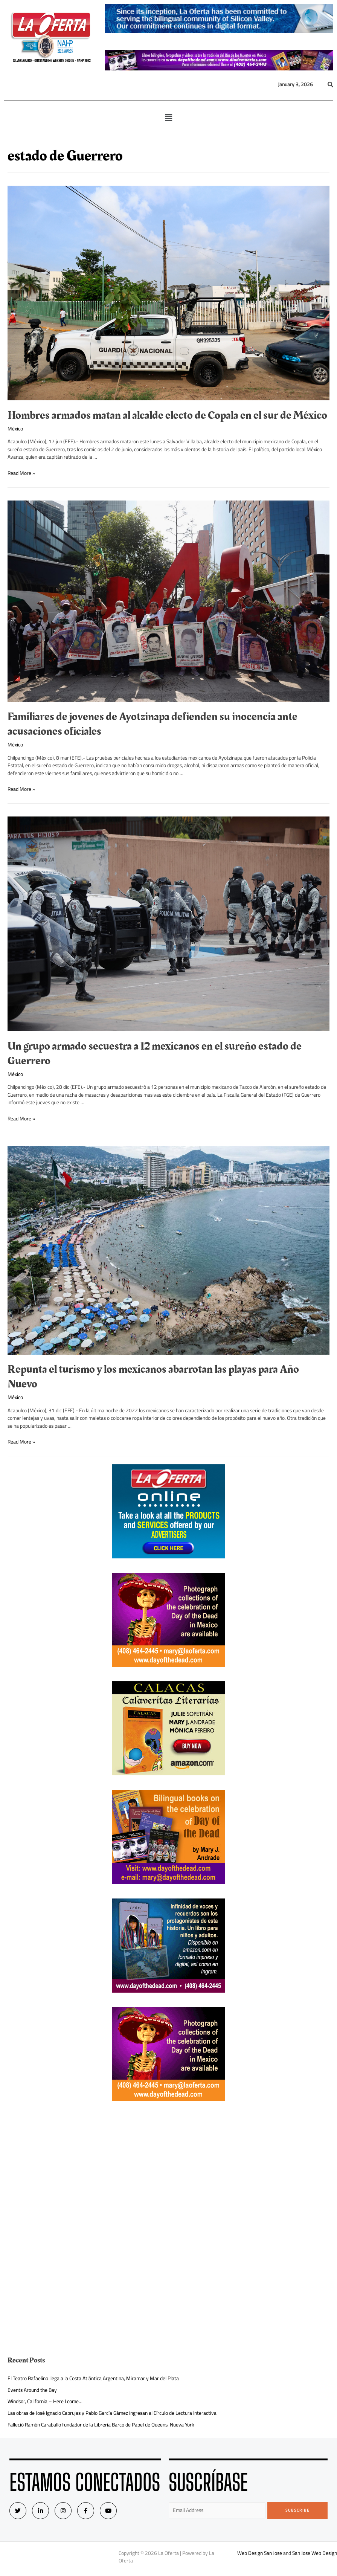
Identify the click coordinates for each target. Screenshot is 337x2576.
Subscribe (297, 2510)
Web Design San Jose (259, 2553)
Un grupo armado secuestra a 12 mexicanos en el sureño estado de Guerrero (155, 1053)
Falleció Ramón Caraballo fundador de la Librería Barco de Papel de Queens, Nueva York (101, 2424)
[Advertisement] (168, 2168)
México (15, 428)
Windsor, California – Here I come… (45, 2401)
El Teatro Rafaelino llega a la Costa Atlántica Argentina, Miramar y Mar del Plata (93, 2378)
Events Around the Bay (32, 2390)
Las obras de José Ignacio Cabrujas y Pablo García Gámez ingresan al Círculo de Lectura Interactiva (112, 2413)
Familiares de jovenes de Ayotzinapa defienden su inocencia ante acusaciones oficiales (152, 724)
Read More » (21, 473)
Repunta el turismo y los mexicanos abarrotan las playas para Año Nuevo (153, 1376)
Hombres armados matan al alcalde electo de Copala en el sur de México (167, 415)
